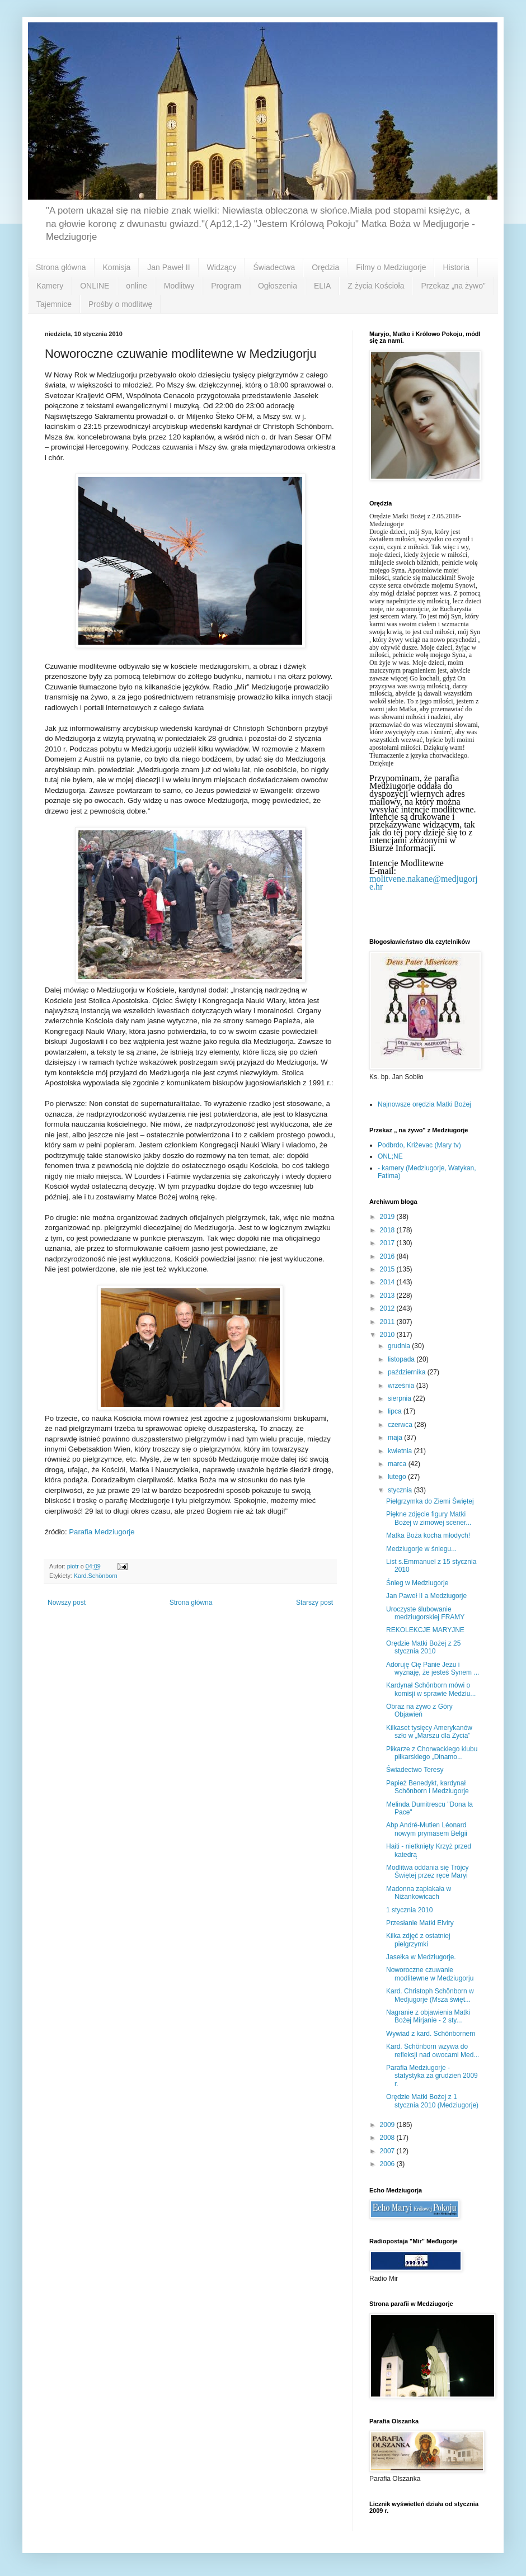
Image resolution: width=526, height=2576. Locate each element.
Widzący (222, 267)
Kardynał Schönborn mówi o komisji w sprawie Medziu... (431, 1689)
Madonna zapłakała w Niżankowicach (418, 1893)
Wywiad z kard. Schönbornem (430, 2034)
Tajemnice (54, 304)
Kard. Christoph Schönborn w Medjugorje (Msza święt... (430, 1995)
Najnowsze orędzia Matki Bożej (424, 1104)
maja (396, 1437)
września (402, 1385)
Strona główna (61, 267)
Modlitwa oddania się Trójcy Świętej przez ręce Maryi (427, 1871)
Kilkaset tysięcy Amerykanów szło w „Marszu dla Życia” (429, 1732)
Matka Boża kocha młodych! (428, 1535)
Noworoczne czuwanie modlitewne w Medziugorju (429, 1974)
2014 (388, 1282)
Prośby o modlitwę (120, 304)
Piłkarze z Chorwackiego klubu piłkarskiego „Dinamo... (431, 1753)
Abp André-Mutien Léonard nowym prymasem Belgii (426, 1829)
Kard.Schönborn (96, 1575)
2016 (388, 1256)
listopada (402, 1359)
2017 (388, 1243)
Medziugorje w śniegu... (421, 1549)
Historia (456, 267)
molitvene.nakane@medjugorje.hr (423, 882)
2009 (388, 2125)
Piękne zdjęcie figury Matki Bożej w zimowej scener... (428, 1518)
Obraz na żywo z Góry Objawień (419, 1710)
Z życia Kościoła (375, 285)
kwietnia (401, 1451)
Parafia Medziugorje (101, 1532)
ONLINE (94, 285)
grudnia (400, 1346)
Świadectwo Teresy (415, 1770)
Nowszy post (67, 1602)
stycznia (401, 1490)
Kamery (49, 285)
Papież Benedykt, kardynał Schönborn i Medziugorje (427, 1787)
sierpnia (400, 1398)
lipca (395, 1411)
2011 (388, 1322)
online (136, 285)
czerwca (401, 1425)
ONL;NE (390, 1156)
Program (226, 285)
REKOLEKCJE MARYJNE (425, 1630)
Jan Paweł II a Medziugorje (426, 1596)
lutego (398, 1477)
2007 (388, 2151)
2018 (388, 1230)
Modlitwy (179, 285)
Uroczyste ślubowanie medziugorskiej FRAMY (425, 1613)
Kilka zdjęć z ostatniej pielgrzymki (418, 1940)
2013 (388, 1295)
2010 (388, 1335)
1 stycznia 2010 (409, 1910)
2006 (388, 2164)
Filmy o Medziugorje (391, 267)
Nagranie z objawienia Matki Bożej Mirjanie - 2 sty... (428, 2016)
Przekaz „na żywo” (453, 285)
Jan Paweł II (168, 267)
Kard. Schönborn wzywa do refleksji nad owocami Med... (432, 2050)
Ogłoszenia (277, 285)
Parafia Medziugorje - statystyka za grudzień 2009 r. (432, 2076)
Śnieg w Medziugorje (417, 1583)
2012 (388, 1308)
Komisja (117, 267)
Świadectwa (274, 267)
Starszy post (314, 1602)
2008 (388, 2138)
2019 (388, 1217)
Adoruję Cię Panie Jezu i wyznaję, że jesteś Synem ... (432, 1668)
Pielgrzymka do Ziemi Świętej (430, 1501)
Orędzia (325, 267)
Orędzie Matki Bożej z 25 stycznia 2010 (423, 1647)
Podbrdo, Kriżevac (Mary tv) (419, 1145)
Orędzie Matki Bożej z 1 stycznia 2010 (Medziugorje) (432, 2101)
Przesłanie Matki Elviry (420, 1923)
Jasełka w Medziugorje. (421, 1957)
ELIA (322, 285)
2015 (388, 1269)
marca (398, 1464)
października (408, 1372)
